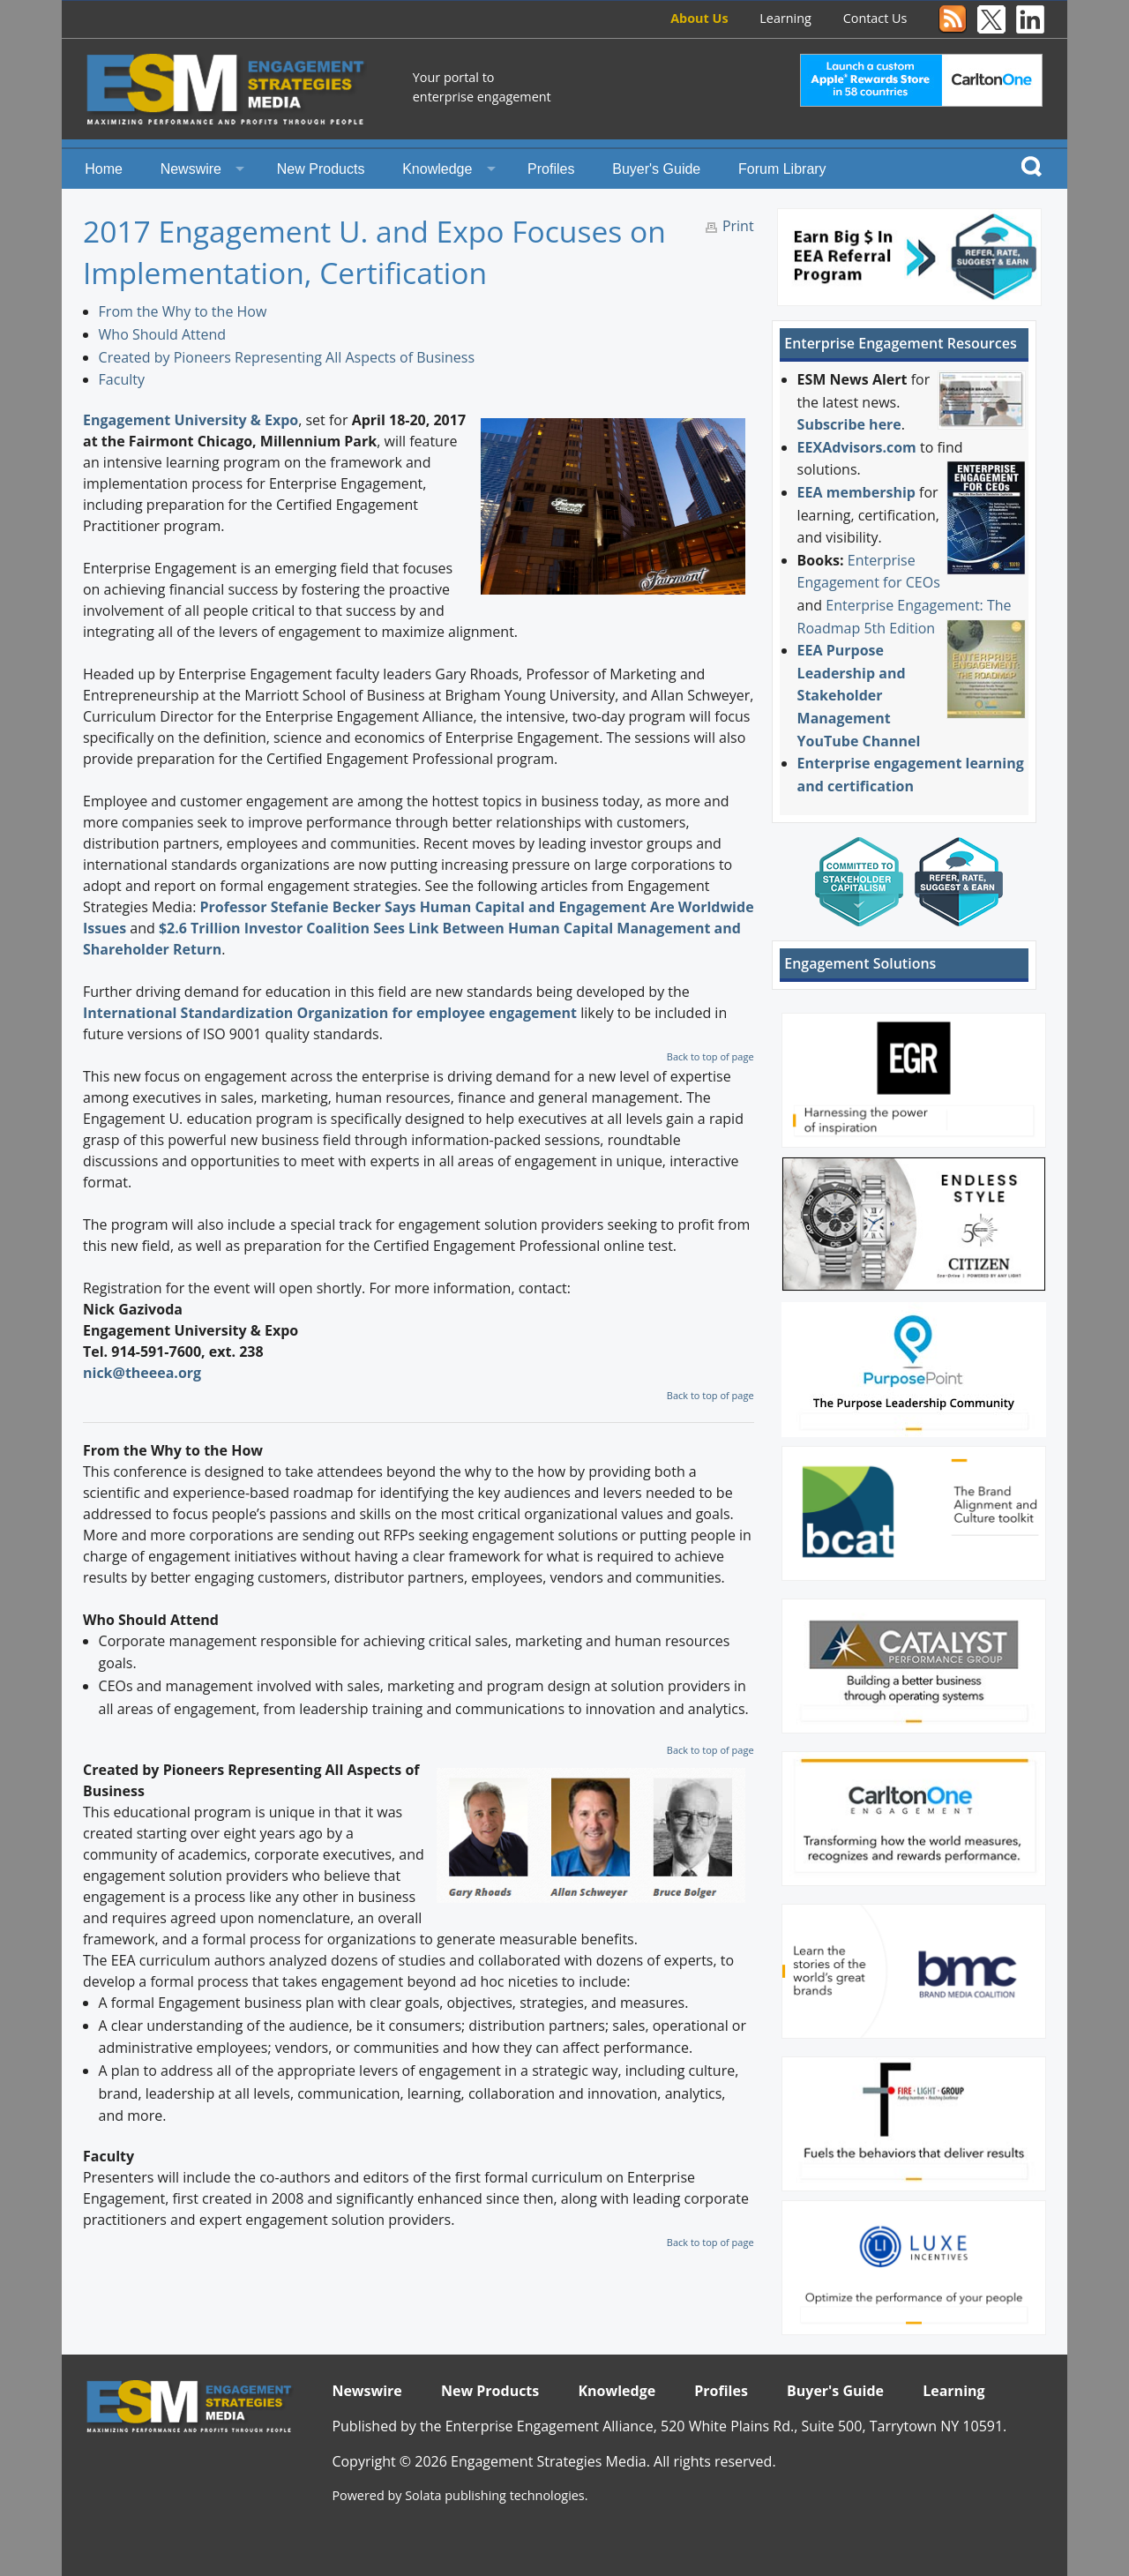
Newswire (191, 168)
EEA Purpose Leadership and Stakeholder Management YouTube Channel (859, 695)
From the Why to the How (183, 311)
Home (104, 168)
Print (738, 226)
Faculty (122, 379)
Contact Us (875, 18)
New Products (321, 168)
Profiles (550, 168)
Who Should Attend (162, 334)
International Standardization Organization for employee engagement (331, 1012)
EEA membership (856, 492)
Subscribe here (849, 424)
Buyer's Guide (656, 168)
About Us (699, 18)
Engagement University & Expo (190, 420)
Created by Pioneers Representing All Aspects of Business (287, 357)
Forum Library (782, 168)
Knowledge (437, 168)
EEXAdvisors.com (856, 447)
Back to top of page (710, 1056)
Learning (785, 18)
